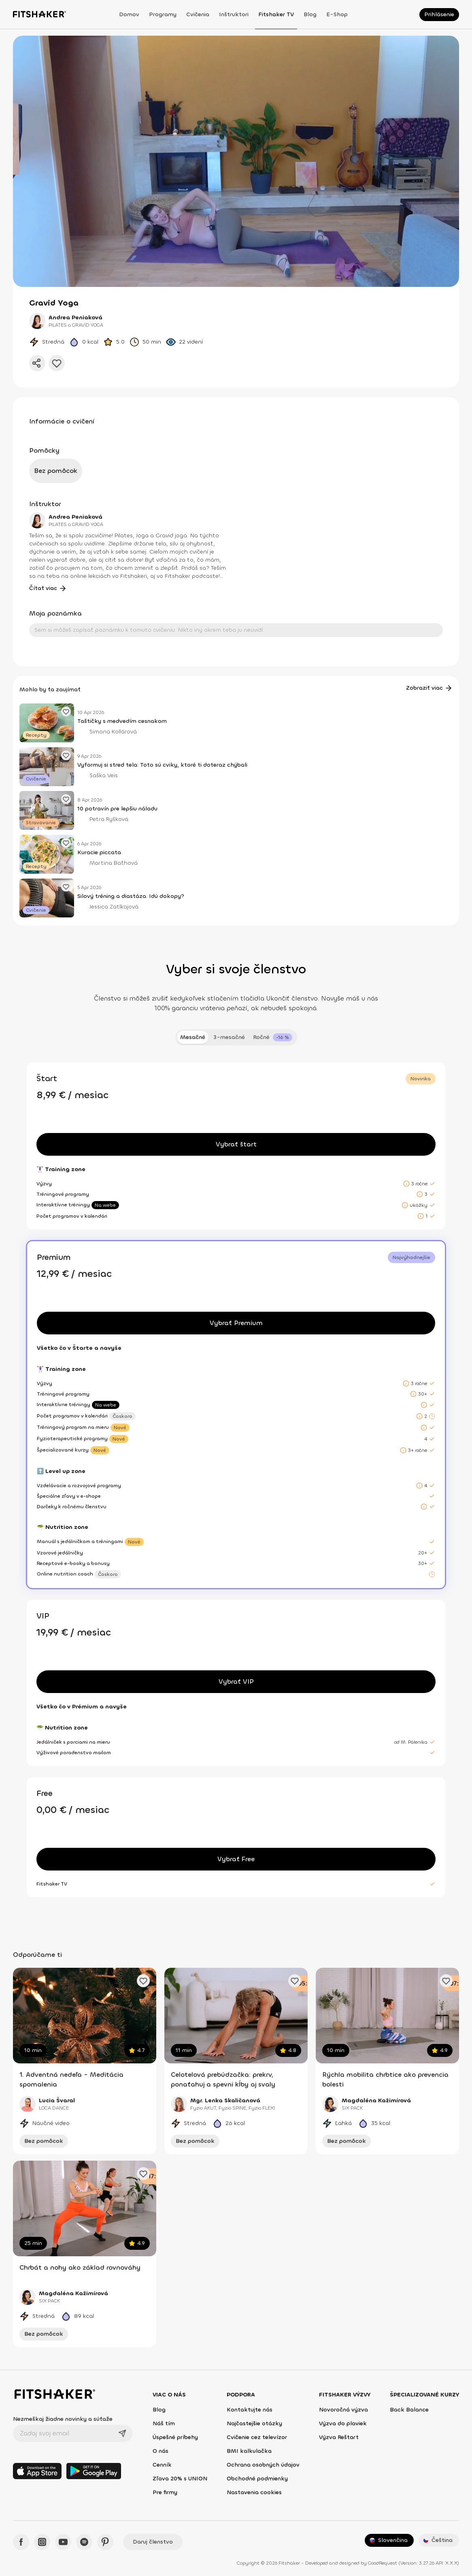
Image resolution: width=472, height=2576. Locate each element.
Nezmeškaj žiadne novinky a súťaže (63, 2419)
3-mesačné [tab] (229, 1037)
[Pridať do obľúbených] (57, 363)
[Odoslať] (122, 2433)
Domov (129, 14)
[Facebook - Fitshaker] (21, 2542)
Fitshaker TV (276, 14)
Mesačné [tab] (192, 1037)
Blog (310, 14)
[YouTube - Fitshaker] (63, 2542)
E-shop (337, 14)
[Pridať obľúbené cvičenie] (143, 1980)
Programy (162, 14)
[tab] (272, 1037)
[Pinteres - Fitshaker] (105, 2542)
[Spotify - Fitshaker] (84, 2542)
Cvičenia (197, 14)
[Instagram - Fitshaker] (42, 2542)
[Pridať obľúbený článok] (66, 711)
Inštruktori (234, 14)
